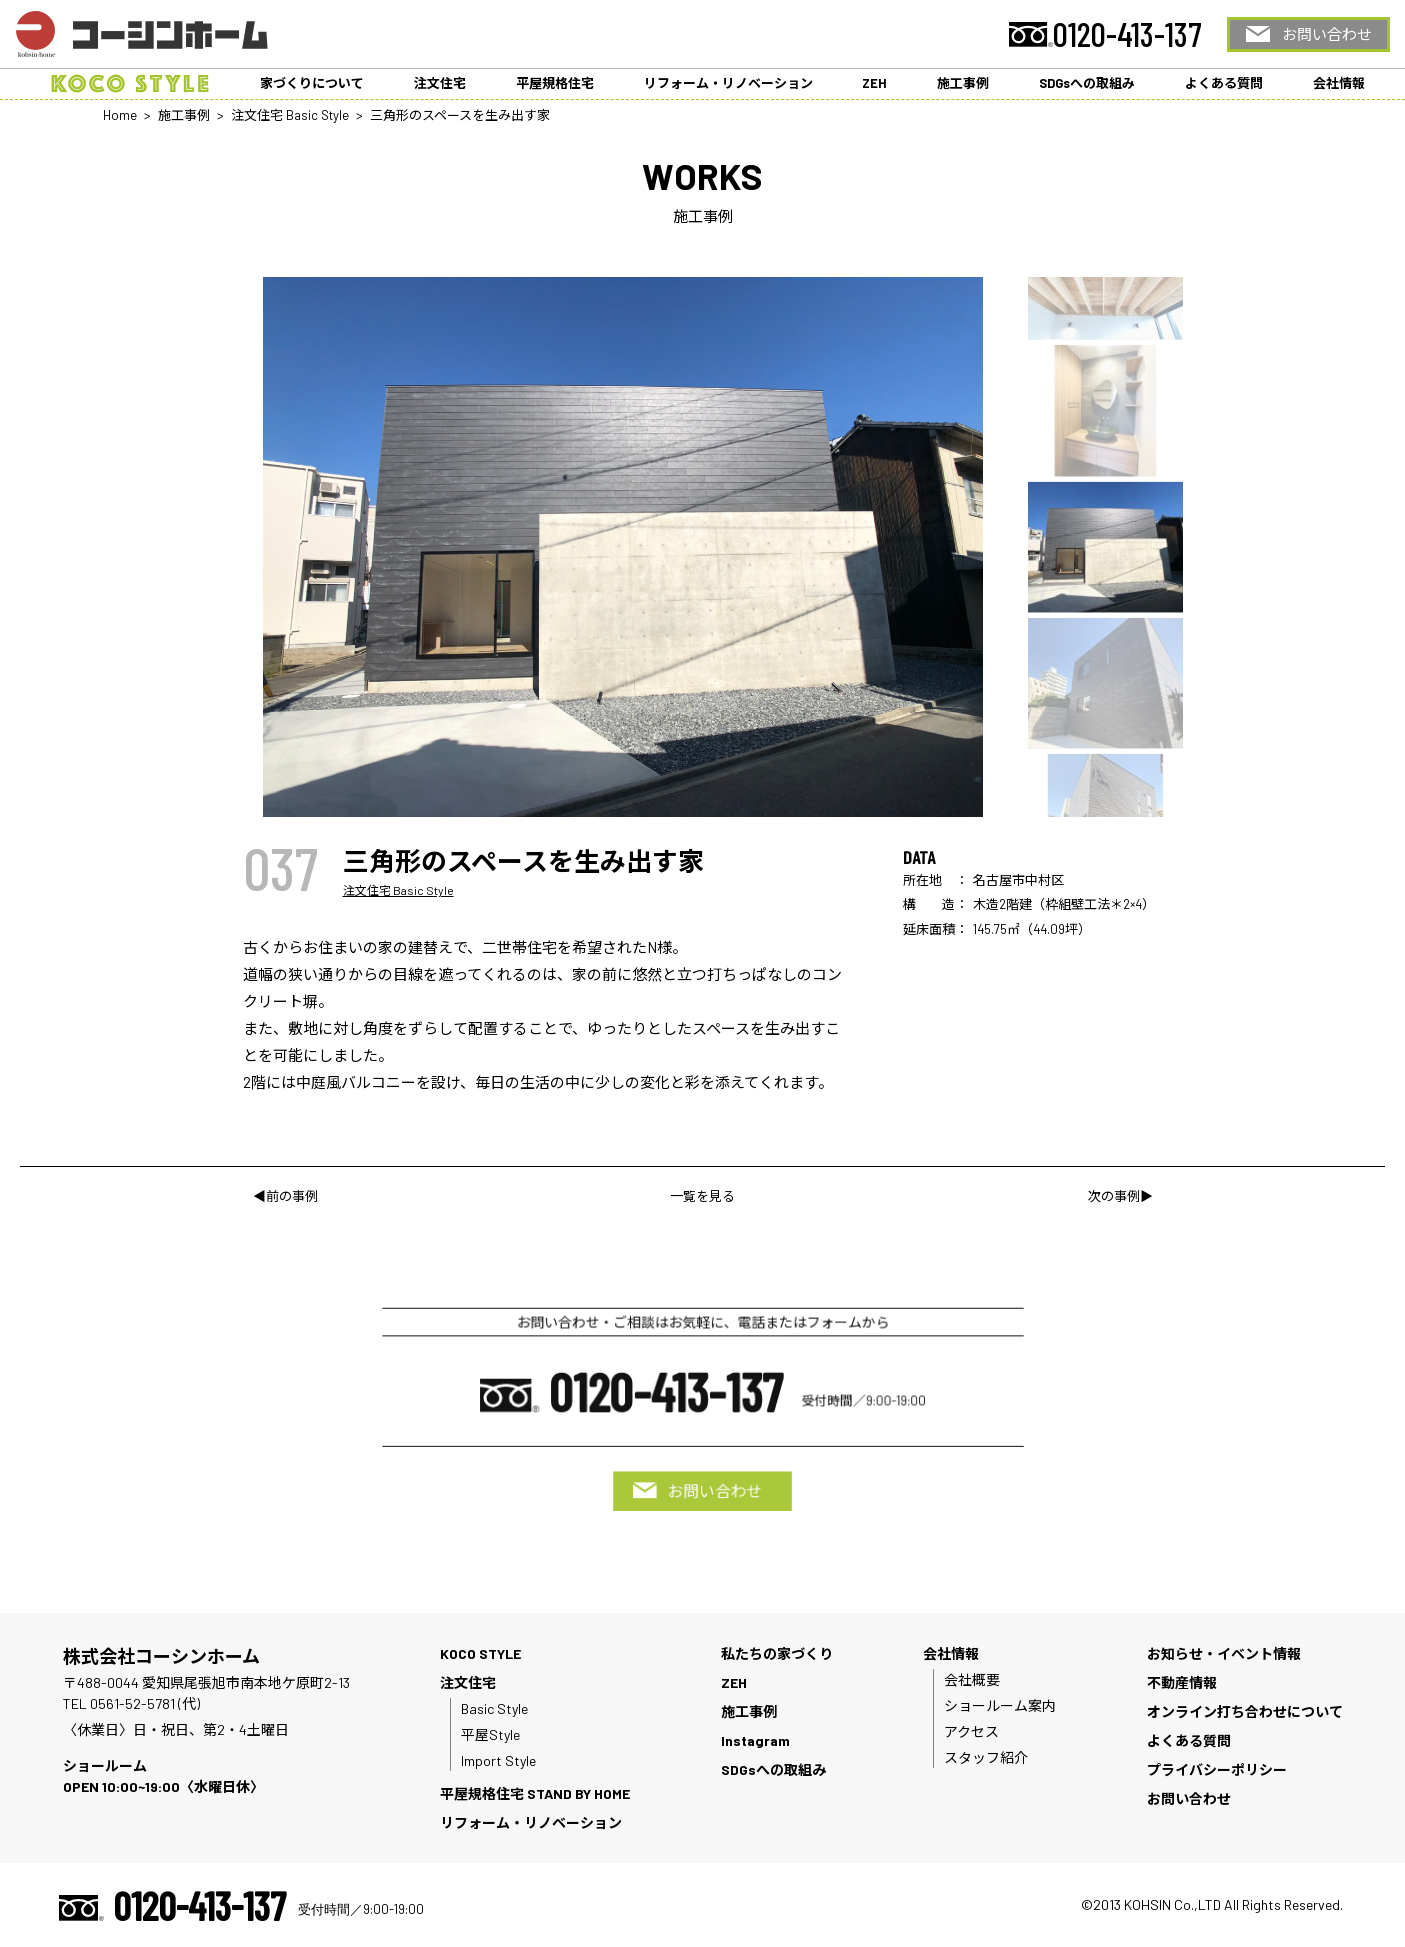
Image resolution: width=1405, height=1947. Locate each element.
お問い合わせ (1327, 34)
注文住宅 (440, 83)
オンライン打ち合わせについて (1245, 1711)
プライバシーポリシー (1217, 1769)
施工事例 (963, 83)
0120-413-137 (1127, 34)
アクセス (971, 1731)
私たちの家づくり (777, 1653)
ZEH (874, 83)
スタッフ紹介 (986, 1757)
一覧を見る (702, 1196)
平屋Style (490, 1734)
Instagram (755, 1740)
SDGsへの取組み (1087, 83)
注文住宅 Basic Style (398, 890)
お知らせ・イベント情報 (1224, 1653)
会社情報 (1339, 83)
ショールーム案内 (1000, 1705)
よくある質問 (1224, 83)
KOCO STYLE (480, 1653)
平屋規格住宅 (555, 83)
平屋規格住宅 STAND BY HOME (535, 1793)
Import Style (498, 1760)
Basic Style (494, 1708)
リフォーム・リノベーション (728, 83)
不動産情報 (1182, 1682)
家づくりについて (312, 83)
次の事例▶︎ (1120, 1196)
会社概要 (972, 1679)
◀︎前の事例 (285, 1196)
